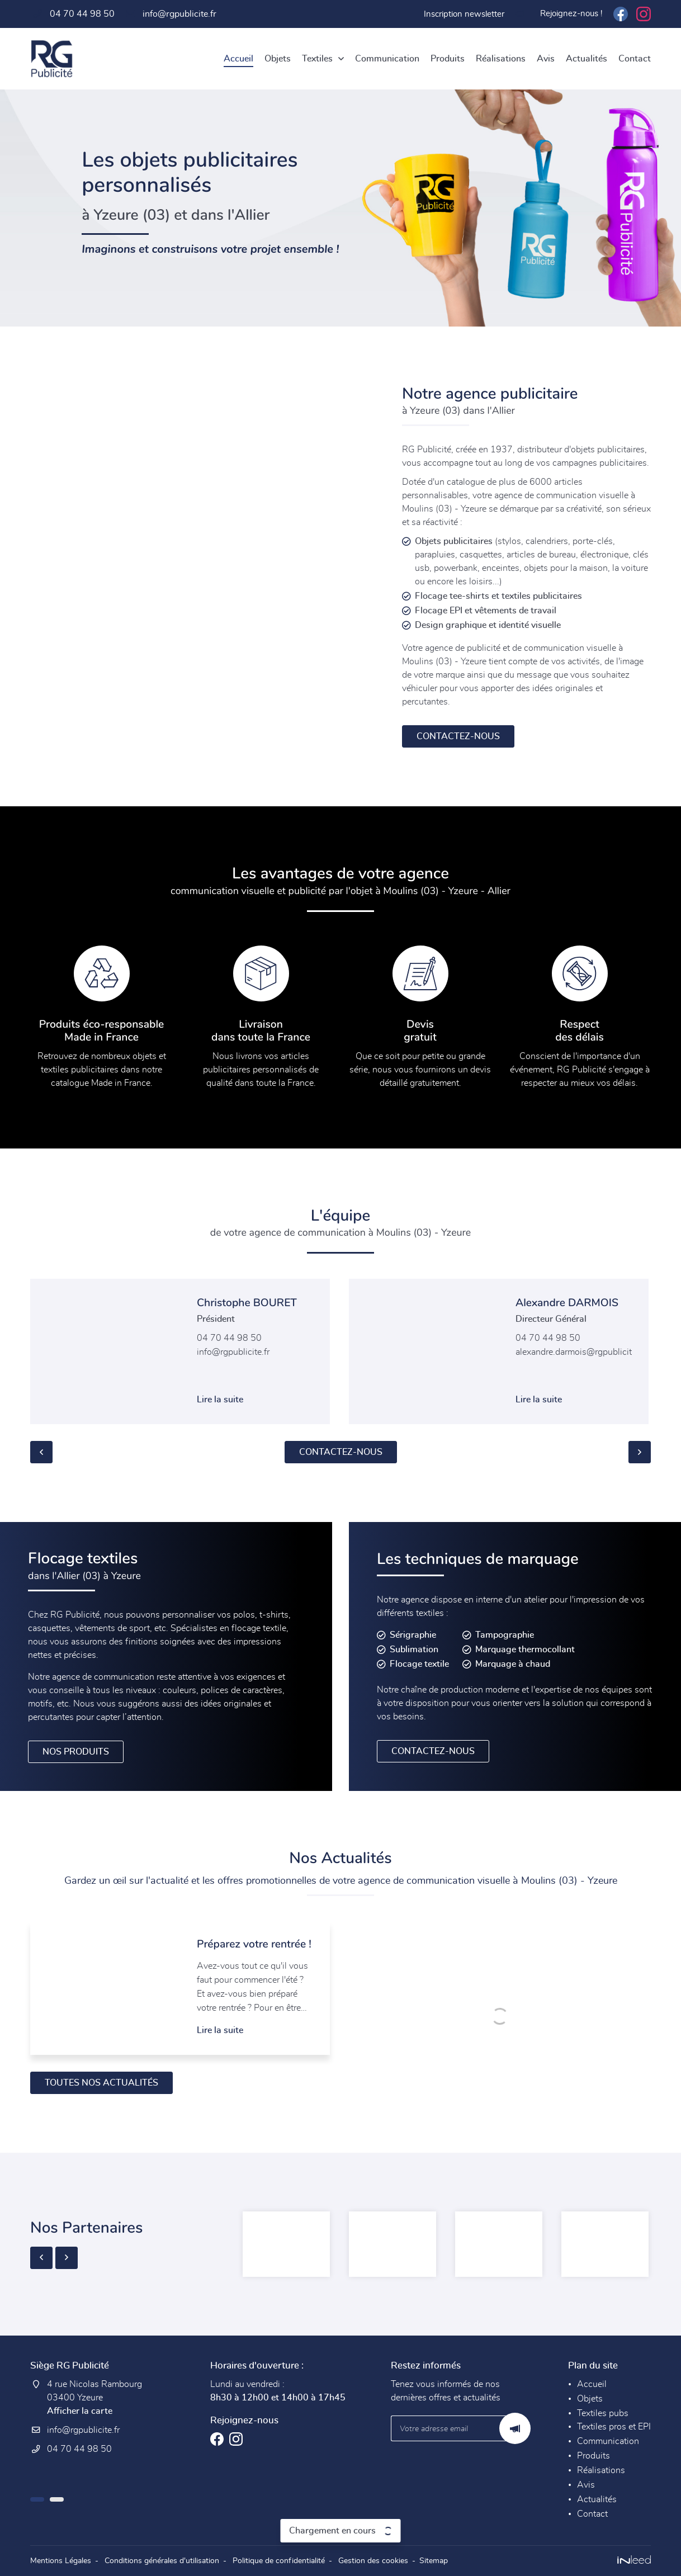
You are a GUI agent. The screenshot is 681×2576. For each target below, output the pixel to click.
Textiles (317, 58)
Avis (546, 58)
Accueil (238, 58)
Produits (448, 58)
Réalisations (501, 58)
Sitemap (433, 2560)
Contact (634, 58)
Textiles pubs (602, 2413)
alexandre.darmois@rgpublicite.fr (580, 1352)
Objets (277, 58)
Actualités (586, 58)
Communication (387, 58)
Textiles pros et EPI (614, 2426)
